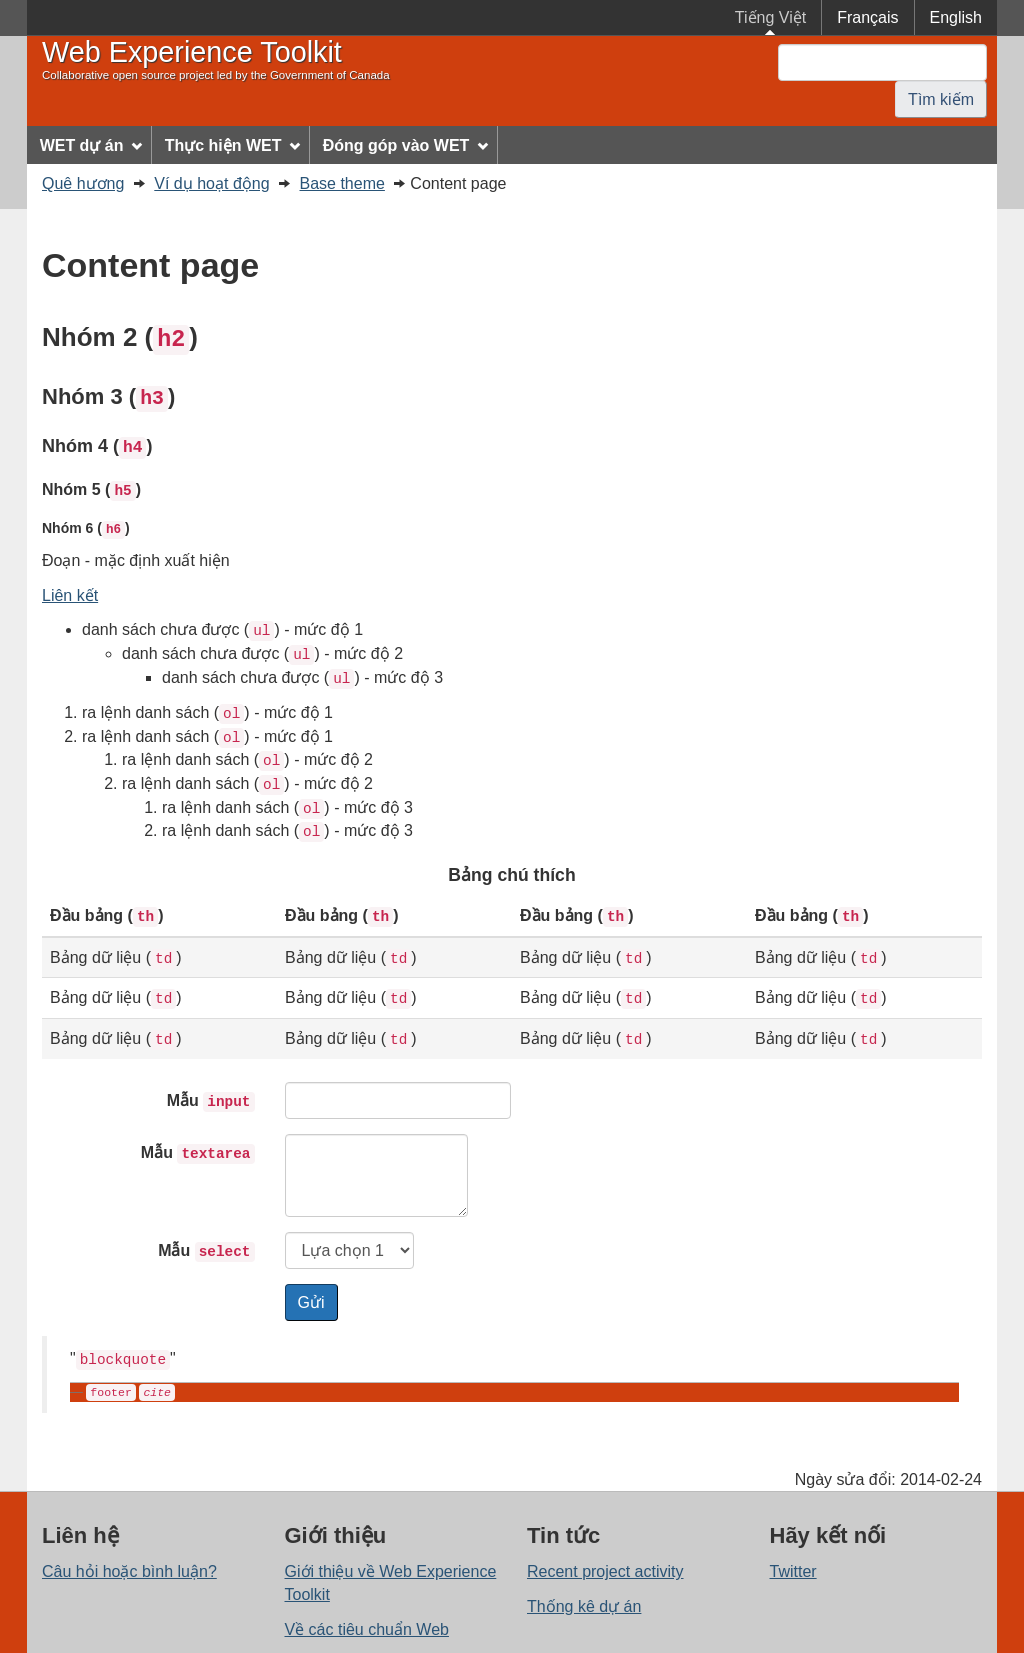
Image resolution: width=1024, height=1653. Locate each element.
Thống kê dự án (584, 1606)
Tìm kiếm (941, 99)
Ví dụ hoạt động (211, 183)
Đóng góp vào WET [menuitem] (405, 145)
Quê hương (83, 183)
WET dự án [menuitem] (91, 145)
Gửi (311, 1302)
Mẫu (211, 1102)
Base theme (342, 183)
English (956, 17)
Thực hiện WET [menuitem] (233, 145)
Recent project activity (605, 1571)
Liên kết (70, 595)
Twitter (793, 1571)
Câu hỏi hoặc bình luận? (129, 1571)
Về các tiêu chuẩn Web (367, 1629)
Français (867, 17)
